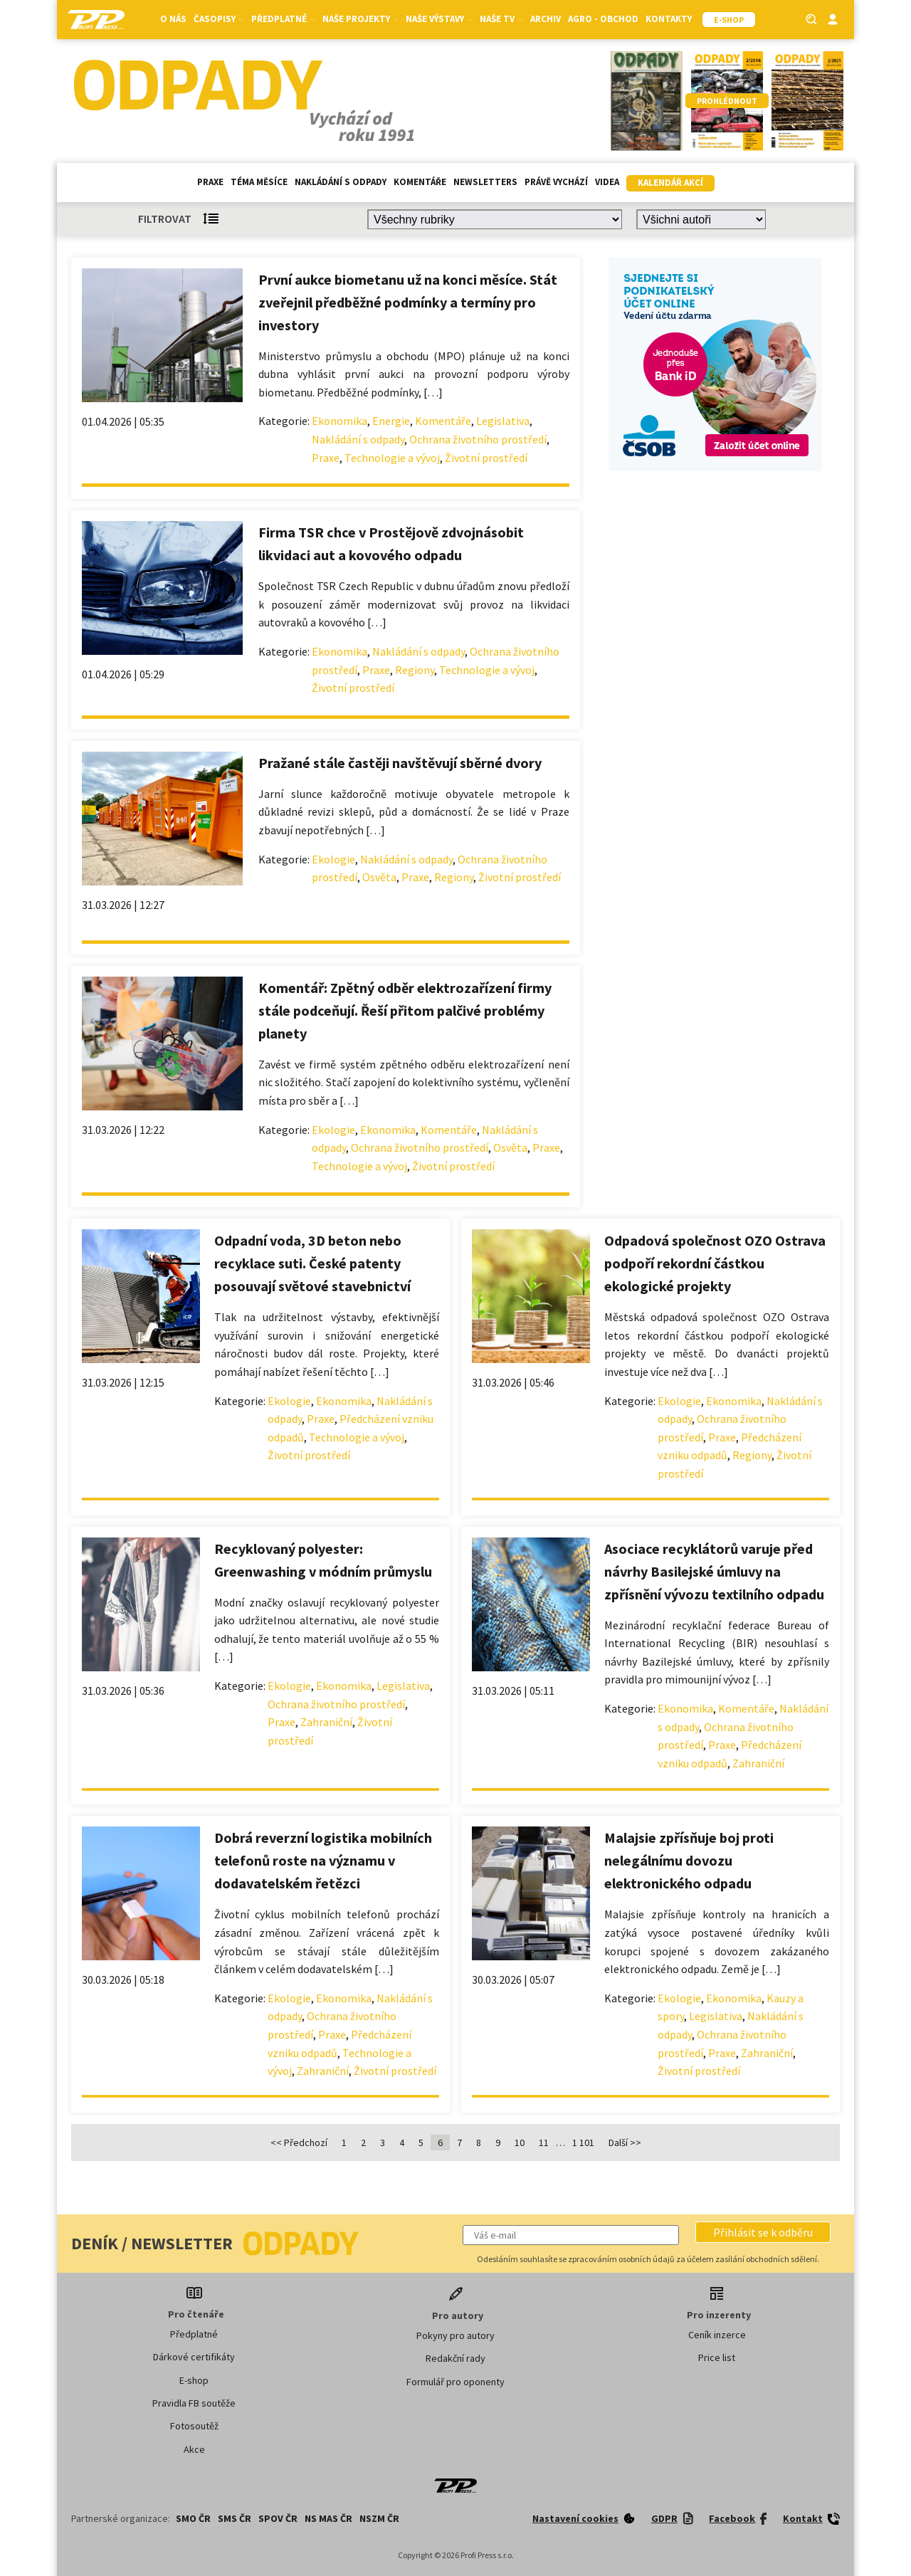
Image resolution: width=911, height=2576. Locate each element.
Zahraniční (326, 1722)
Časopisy (219, 19)
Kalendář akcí (670, 183)
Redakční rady (455, 2358)
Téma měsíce (259, 182)
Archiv (545, 19)
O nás (173, 19)
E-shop (194, 2380)
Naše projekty (360, 19)
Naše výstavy (439, 19)
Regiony (414, 670)
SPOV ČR (277, 2518)
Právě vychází (556, 182)
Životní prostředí (486, 458)
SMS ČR (234, 2518)
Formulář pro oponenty (455, 2381)
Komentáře (420, 182)
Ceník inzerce (717, 2334)
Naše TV (501, 19)
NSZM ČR (379, 2518)
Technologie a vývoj (392, 458)
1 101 (583, 2142)
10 (520, 2142)
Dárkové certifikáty (194, 2356)
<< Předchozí (298, 2142)
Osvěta (379, 877)
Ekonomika (339, 421)
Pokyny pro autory (455, 2335)
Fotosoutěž (194, 2425)
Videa (607, 182)
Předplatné (283, 19)
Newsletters (485, 182)
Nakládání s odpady (340, 182)
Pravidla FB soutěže (194, 2403)
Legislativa (503, 421)
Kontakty (669, 19)
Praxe (210, 182)
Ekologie (333, 859)
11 (544, 2142)
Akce (194, 2449)
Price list (716, 2357)
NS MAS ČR (328, 2518)
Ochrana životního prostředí (478, 439)
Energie (391, 421)
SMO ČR (193, 2518)
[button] (763, 2232)
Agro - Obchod (603, 19)
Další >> (625, 2142)
